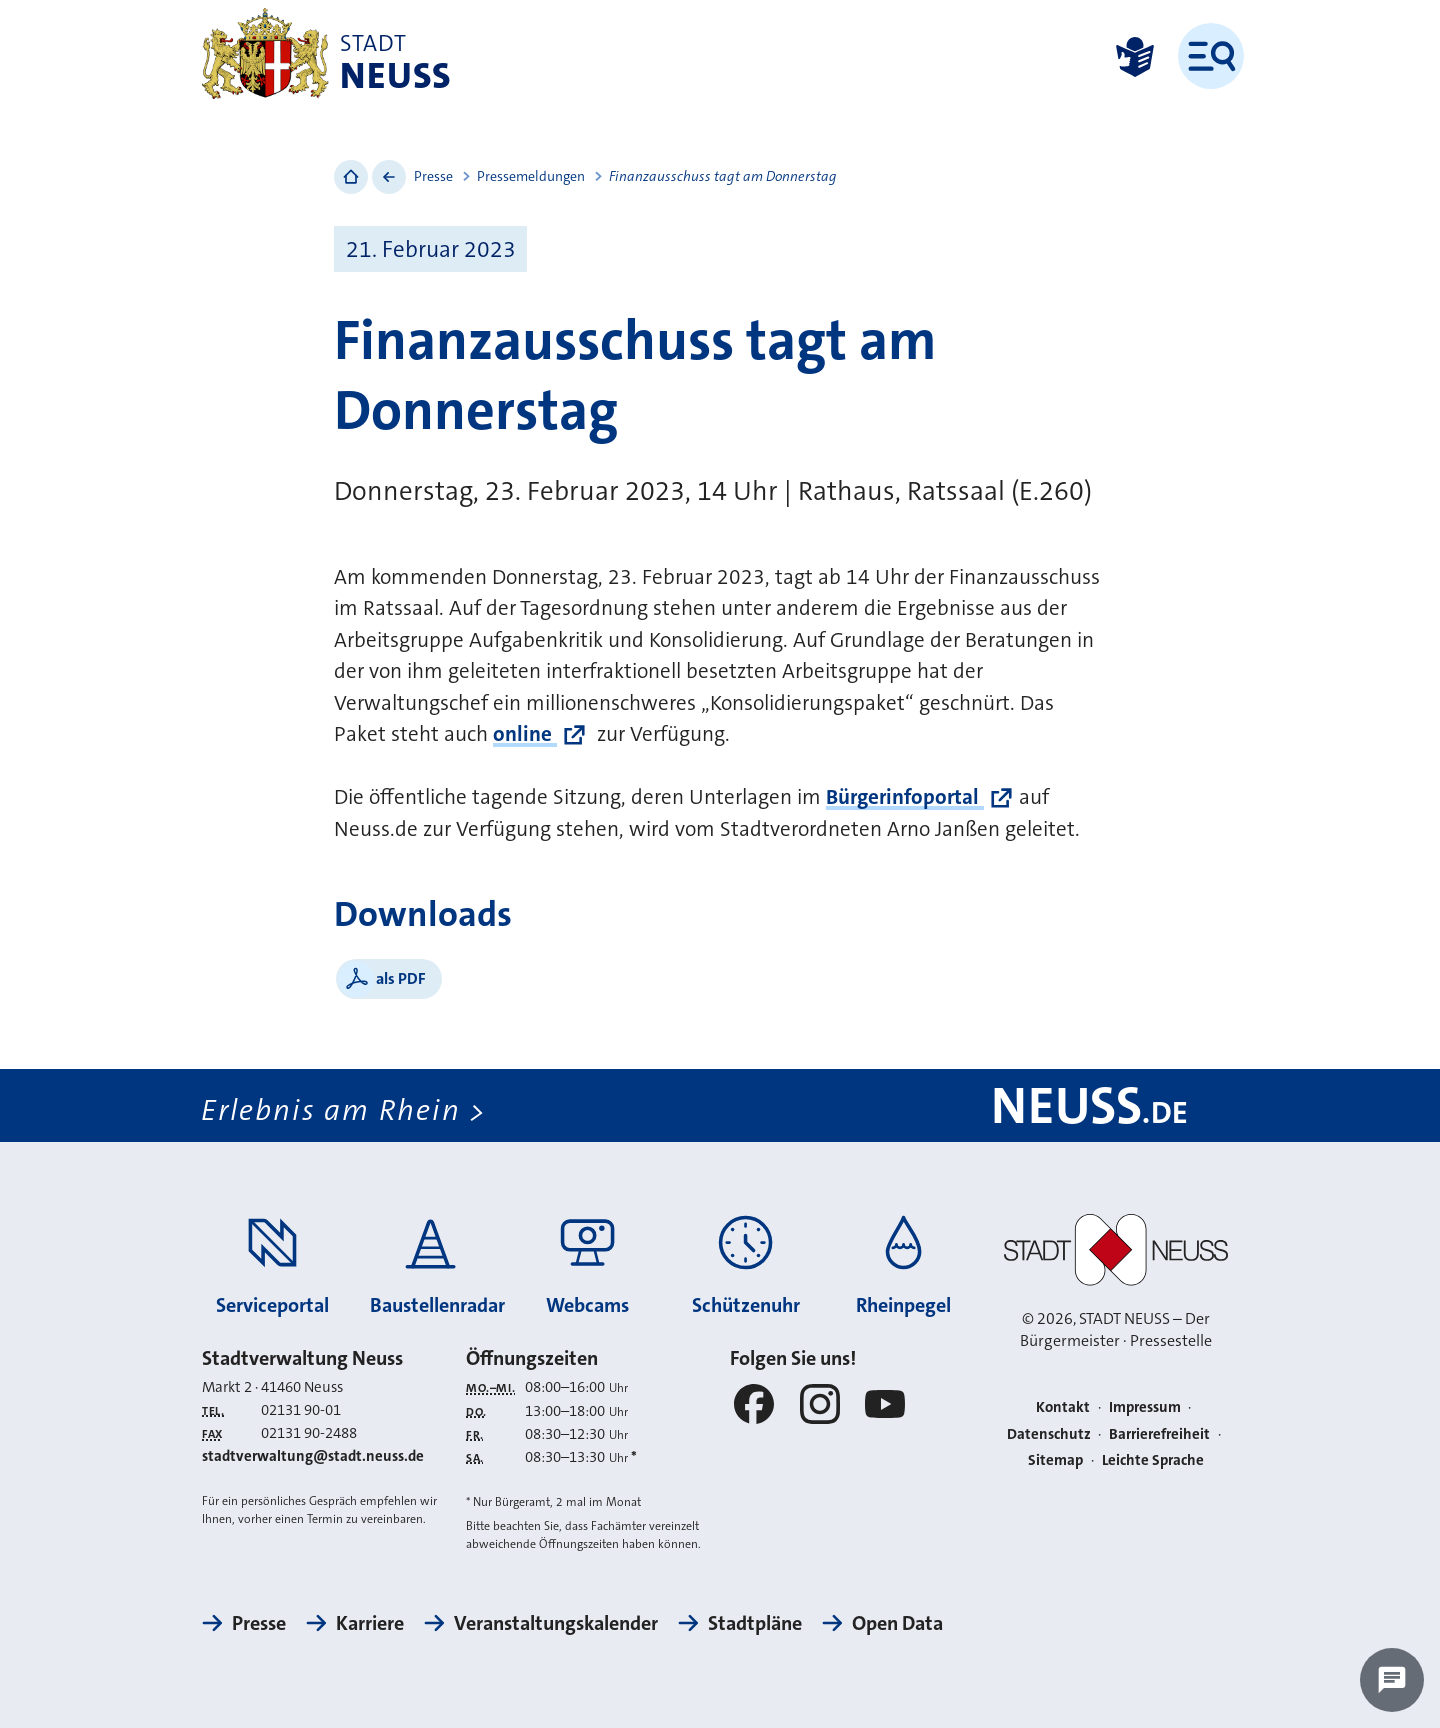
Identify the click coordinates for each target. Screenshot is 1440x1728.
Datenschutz (1049, 1434)
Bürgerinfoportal (905, 797)
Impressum (1145, 1407)
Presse (433, 176)
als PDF (401, 978)
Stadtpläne (755, 1623)
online (525, 734)
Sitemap (1055, 1460)
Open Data (897, 1623)
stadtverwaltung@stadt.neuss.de (313, 1456)
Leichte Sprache (1153, 1460)
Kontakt (1063, 1407)
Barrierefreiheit (1159, 1434)
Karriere (370, 1623)
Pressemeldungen (531, 176)
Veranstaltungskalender (556, 1623)
